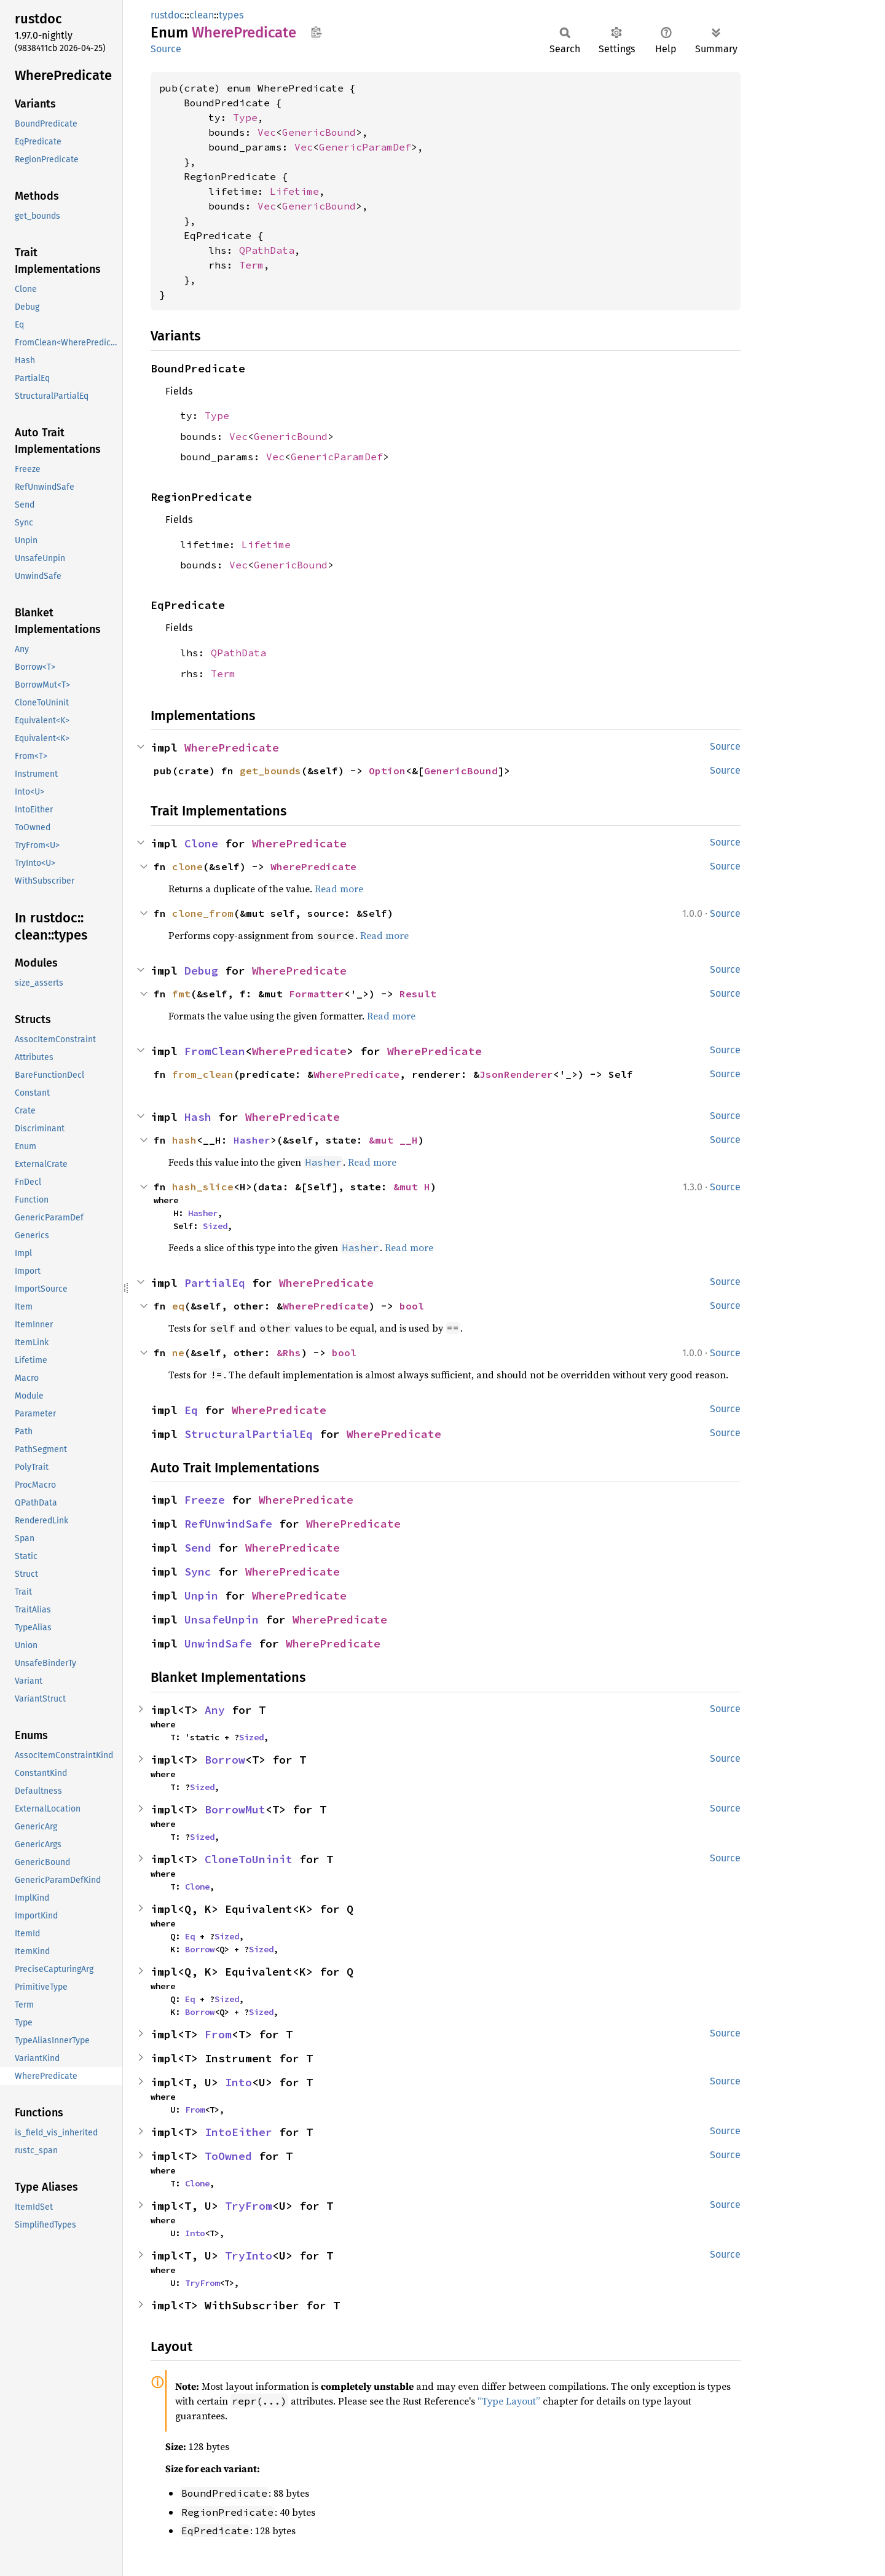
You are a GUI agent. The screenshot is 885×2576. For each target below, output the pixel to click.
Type (245, 117)
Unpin (201, 1595)
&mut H (411, 1186)
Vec (267, 132)
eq (178, 1306)
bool (411, 1306)
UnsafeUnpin (221, 1619)
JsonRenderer (516, 1074)
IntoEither (238, 2132)
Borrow (225, 1760)
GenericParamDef (365, 147)
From (218, 2034)
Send (197, 1548)
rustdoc (167, 15)
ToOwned (228, 2156)
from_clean (203, 1074)
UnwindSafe (218, 1643)
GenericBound (319, 132)
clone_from (203, 913)
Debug (201, 971)
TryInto (248, 2255)
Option (387, 770)
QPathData (266, 250)
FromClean (214, 1051)
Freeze (204, 1500)
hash (184, 1140)
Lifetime (294, 191)
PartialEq (214, 1283)
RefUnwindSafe (228, 1524)
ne (178, 1352)
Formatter (316, 994)
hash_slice (203, 1186)
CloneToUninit (249, 1859)
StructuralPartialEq (248, 1434)
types (231, 15)
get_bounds (270, 770)
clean (201, 15)
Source (166, 49)
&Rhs (289, 1352)
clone (187, 866)
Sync (197, 1572)
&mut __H (393, 1140)
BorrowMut (235, 1809)
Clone (201, 843)
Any (215, 1710)
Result (417, 994)
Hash (197, 1117)
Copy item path (316, 32)
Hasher (252, 1140)
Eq (191, 1410)
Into (238, 2082)
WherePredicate (231, 747)
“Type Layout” (509, 2401)
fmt (181, 994)
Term (251, 265)
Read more (339, 888)
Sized (215, 1225)
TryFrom (248, 2206)
